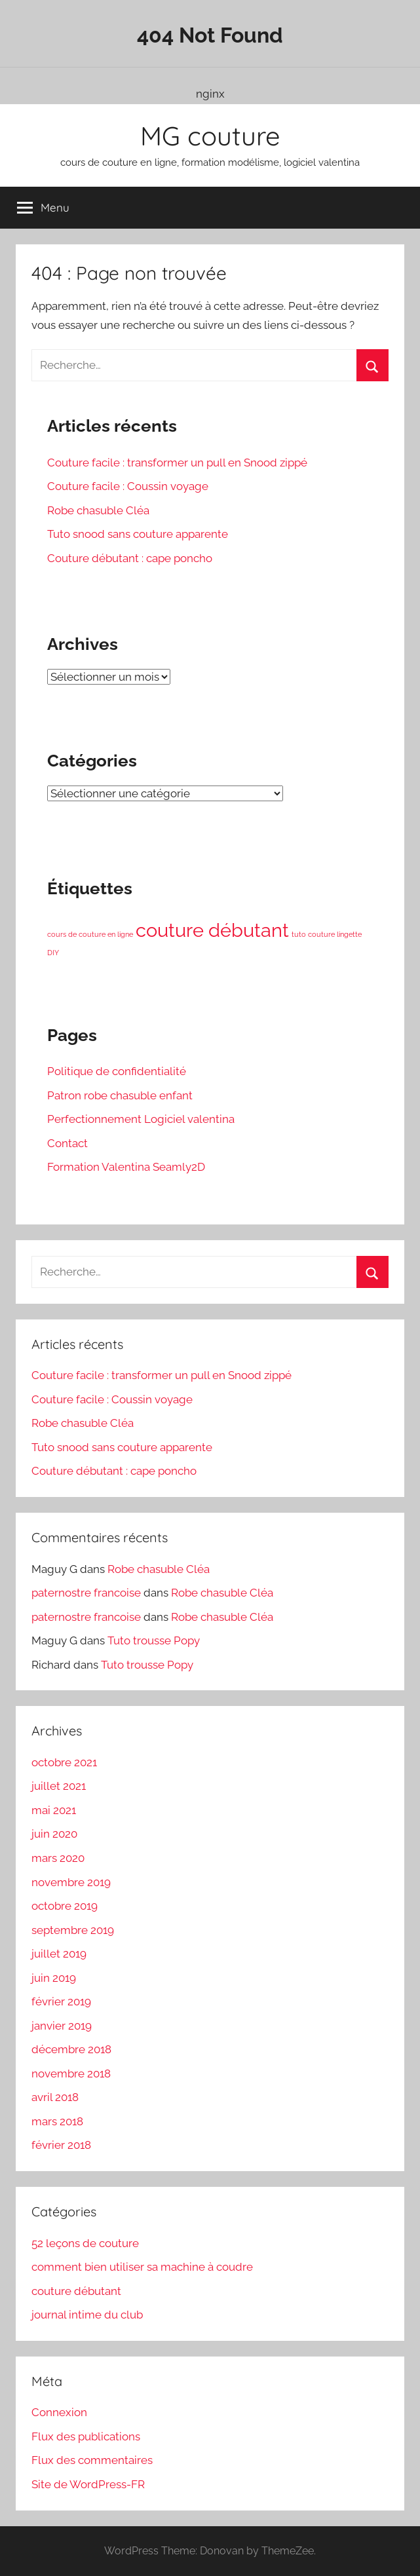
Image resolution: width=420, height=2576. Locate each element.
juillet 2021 (58, 1785)
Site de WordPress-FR (88, 2484)
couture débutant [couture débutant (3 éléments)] (212, 930)
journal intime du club (87, 2314)
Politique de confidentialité (116, 1071)
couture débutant (76, 2291)
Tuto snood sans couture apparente (137, 533)
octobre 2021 (64, 1762)
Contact (67, 1143)
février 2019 (61, 2001)
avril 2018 (55, 2097)
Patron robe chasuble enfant (120, 1095)
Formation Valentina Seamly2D (126, 1166)
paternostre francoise (86, 1592)
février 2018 (61, 2144)
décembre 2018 (71, 2049)
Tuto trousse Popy (153, 1640)
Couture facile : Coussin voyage (127, 486)
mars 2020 (58, 1858)
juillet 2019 (58, 1953)
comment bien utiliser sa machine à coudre (142, 2266)
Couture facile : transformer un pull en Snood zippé (177, 462)
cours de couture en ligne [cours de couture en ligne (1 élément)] (90, 934)
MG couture (210, 135)
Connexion (59, 2412)
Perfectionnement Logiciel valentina (141, 1119)
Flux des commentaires (92, 2460)
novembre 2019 (71, 1882)
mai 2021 (53, 1810)
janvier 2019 (61, 2025)
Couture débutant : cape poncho (129, 558)
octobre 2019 (64, 1905)
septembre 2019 (72, 1930)
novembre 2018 (71, 2073)
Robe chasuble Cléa (98, 510)
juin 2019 (53, 1977)
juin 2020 (54, 1833)
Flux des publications (85, 2436)
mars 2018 (57, 2121)
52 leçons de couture (85, 2243)
